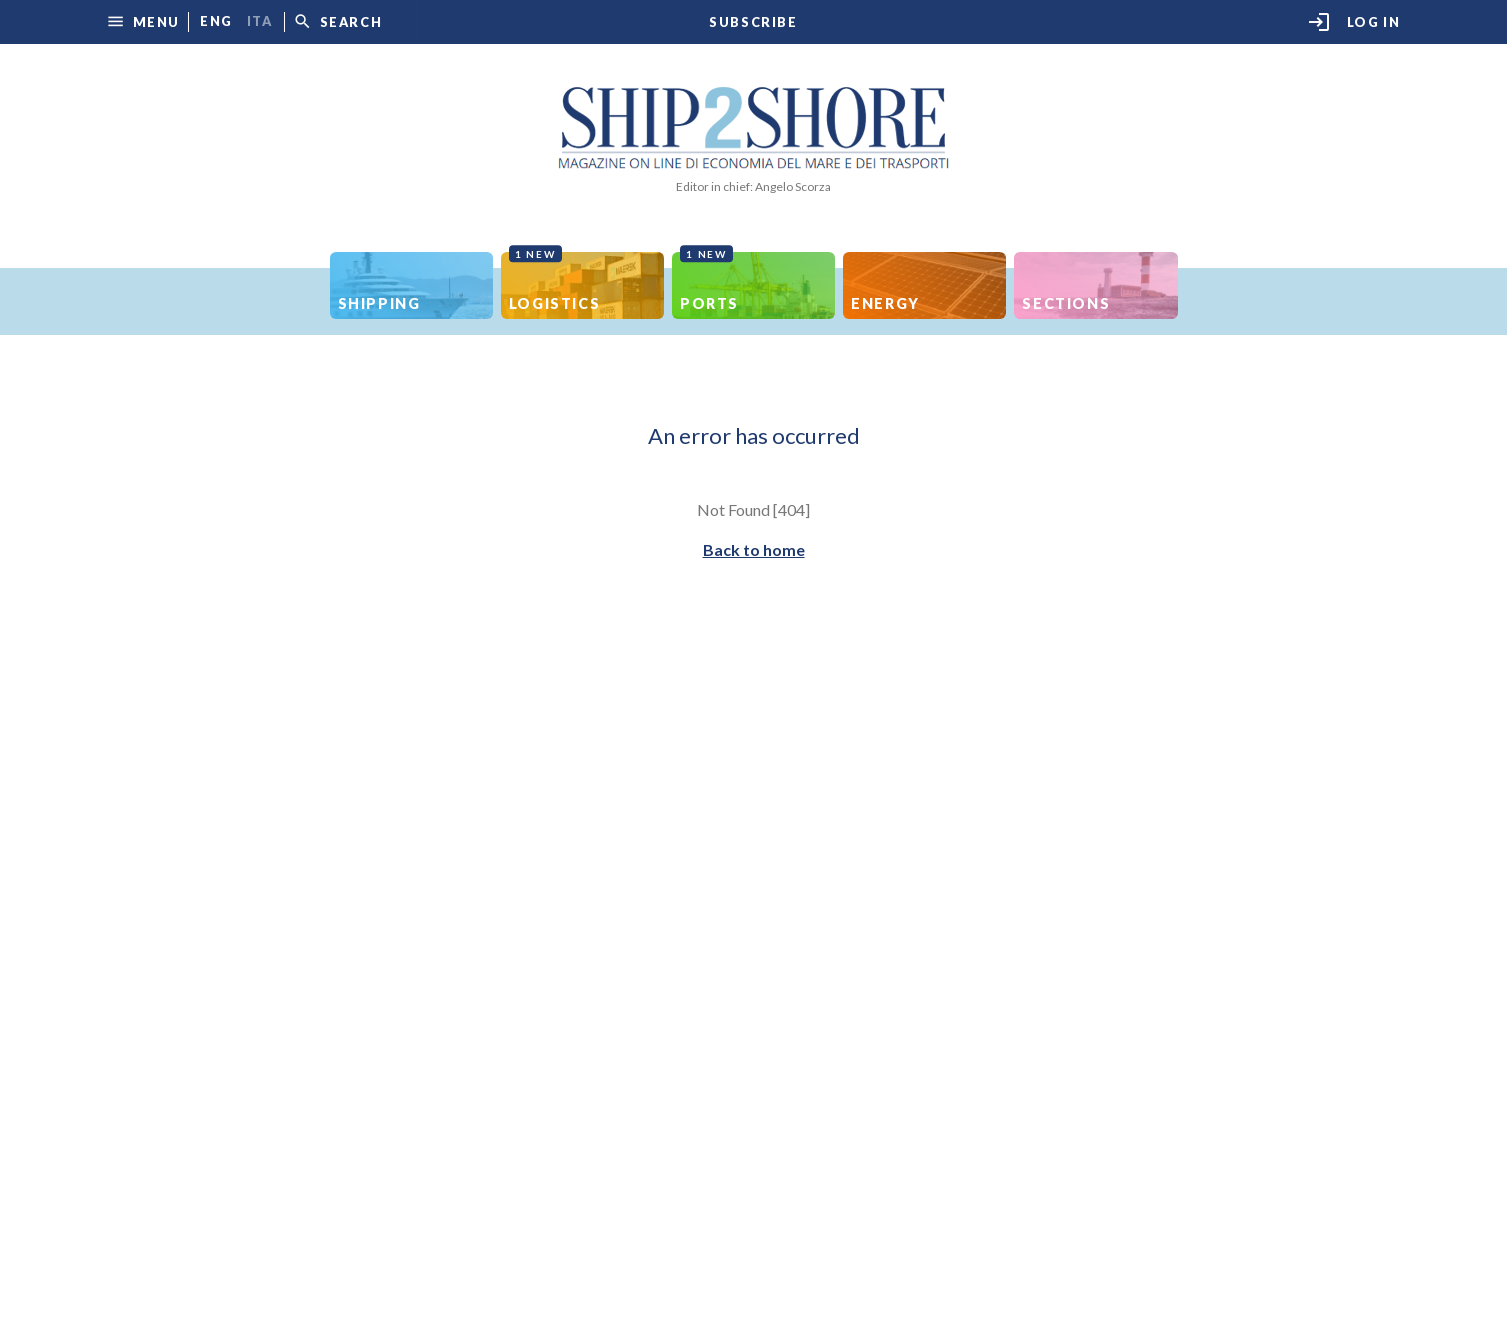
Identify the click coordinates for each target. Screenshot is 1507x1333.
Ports (709, 282)
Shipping (379, 303)
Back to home (754, 549)
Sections (1066, 303)
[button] (143, 21)
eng (216, 21)
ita (260, 21)
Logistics (554, 282)
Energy (885, 303)
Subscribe (753, 22)
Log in (1354, 22)
